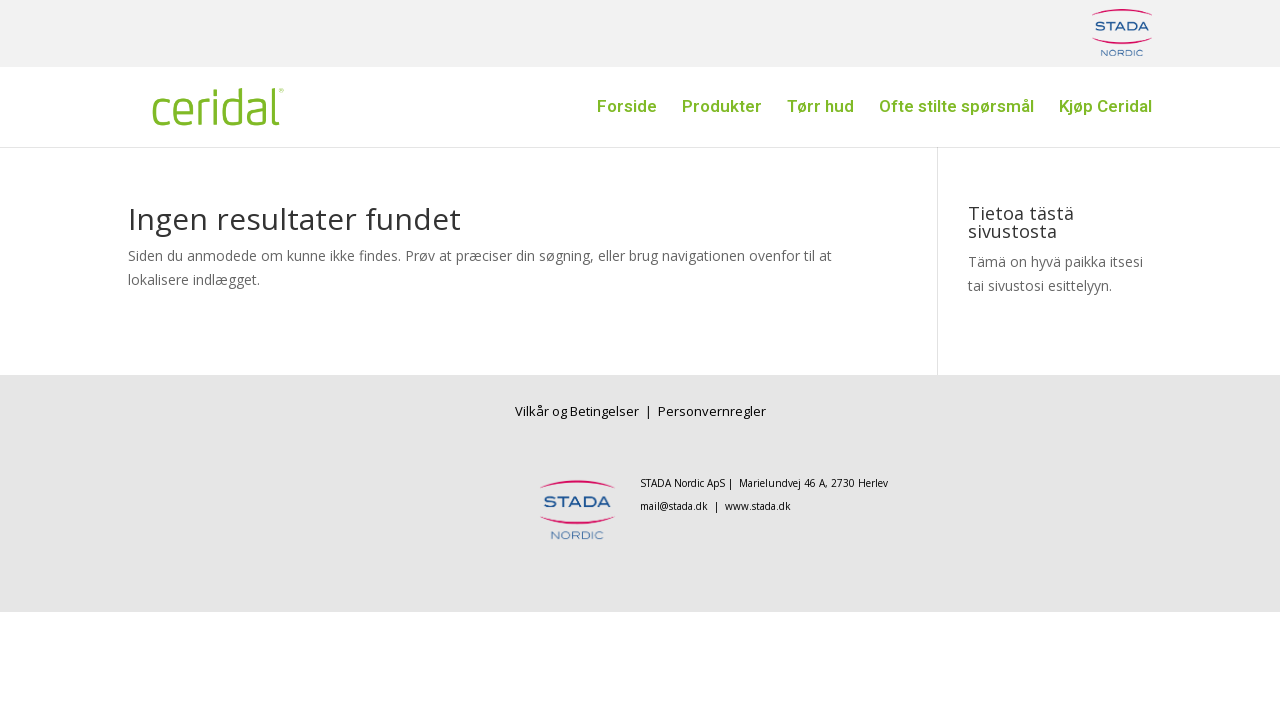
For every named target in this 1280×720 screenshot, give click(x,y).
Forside (627, 109)
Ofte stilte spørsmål (956, 109)
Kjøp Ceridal (1105, 109)
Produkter (722, 109)
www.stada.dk (758, 506)
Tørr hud (820, 109)
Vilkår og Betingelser (578, 411)
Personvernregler (712, 411)
